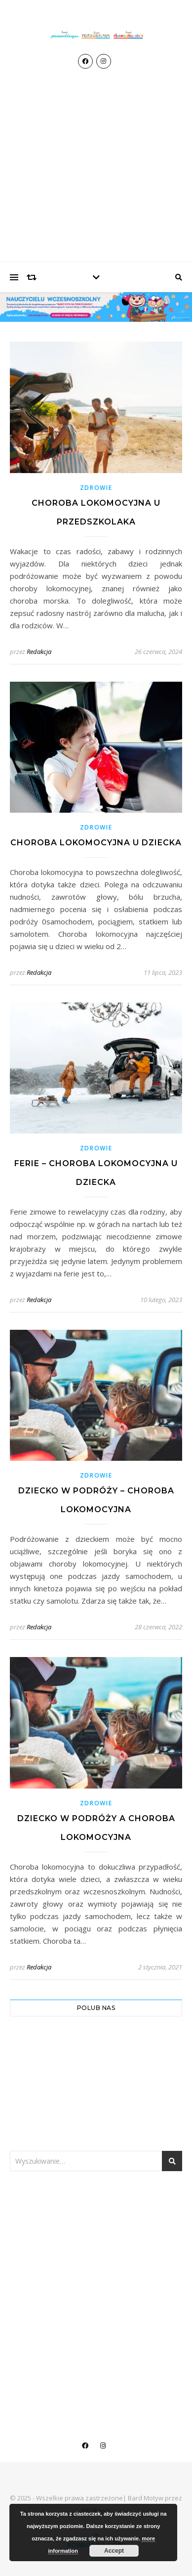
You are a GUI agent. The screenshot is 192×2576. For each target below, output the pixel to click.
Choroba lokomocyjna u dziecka (96, 842)
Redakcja (39, 651)
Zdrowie (96, 487)
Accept (114, 2550)
